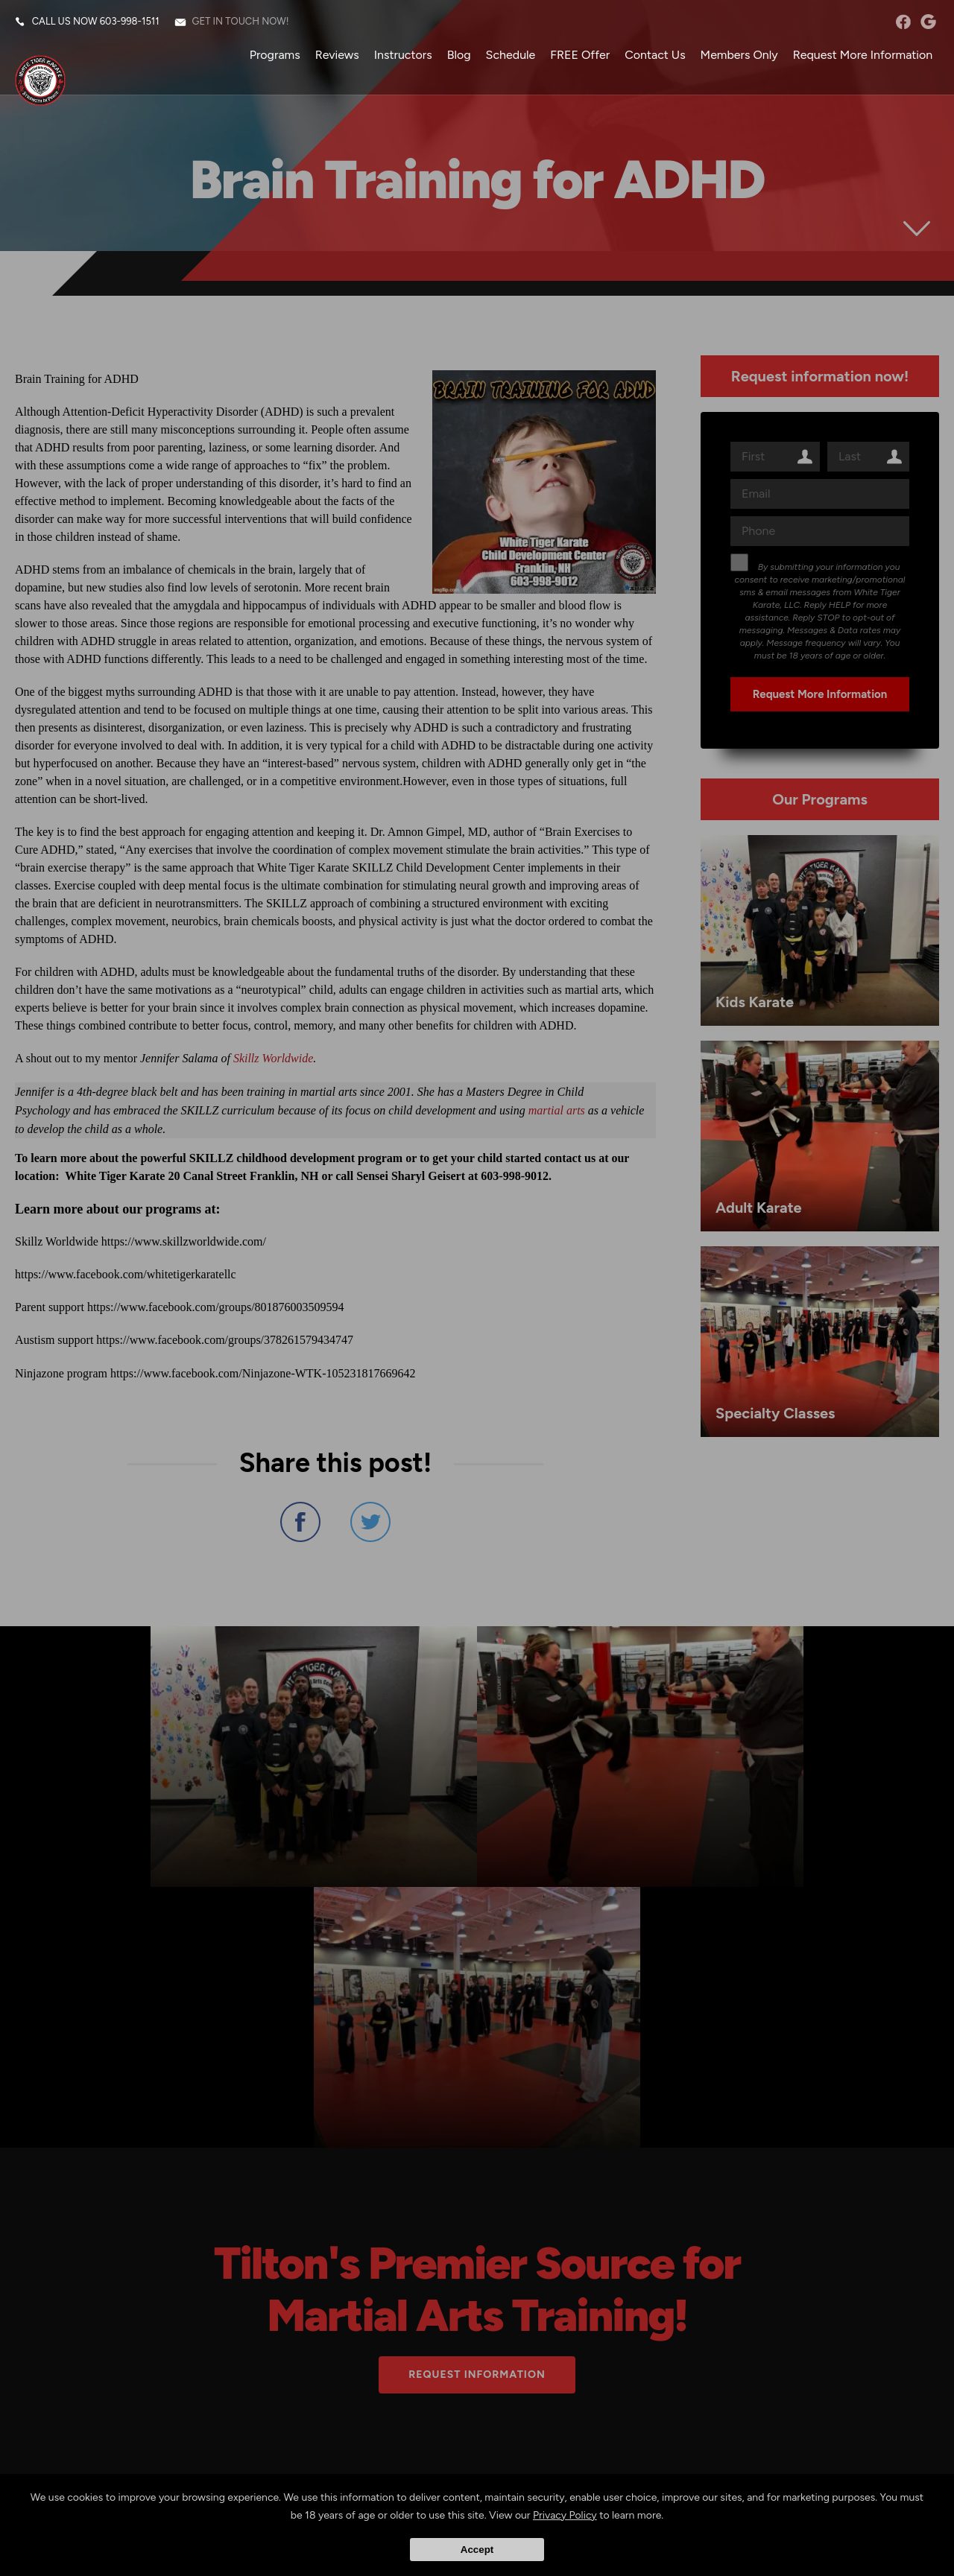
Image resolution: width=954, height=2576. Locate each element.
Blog (458, 55)
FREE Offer (579, 55)
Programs (273, 55)
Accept (477, 2549)
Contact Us (654, 55)
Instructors (402, 55)
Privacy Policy (565, 2515)
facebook (902, 22)
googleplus (927, 22)
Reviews (336, 55)
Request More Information (862, 55)
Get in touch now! (241, 22)
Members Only (738, 55)
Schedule (509, 55)
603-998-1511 (130, 22)
